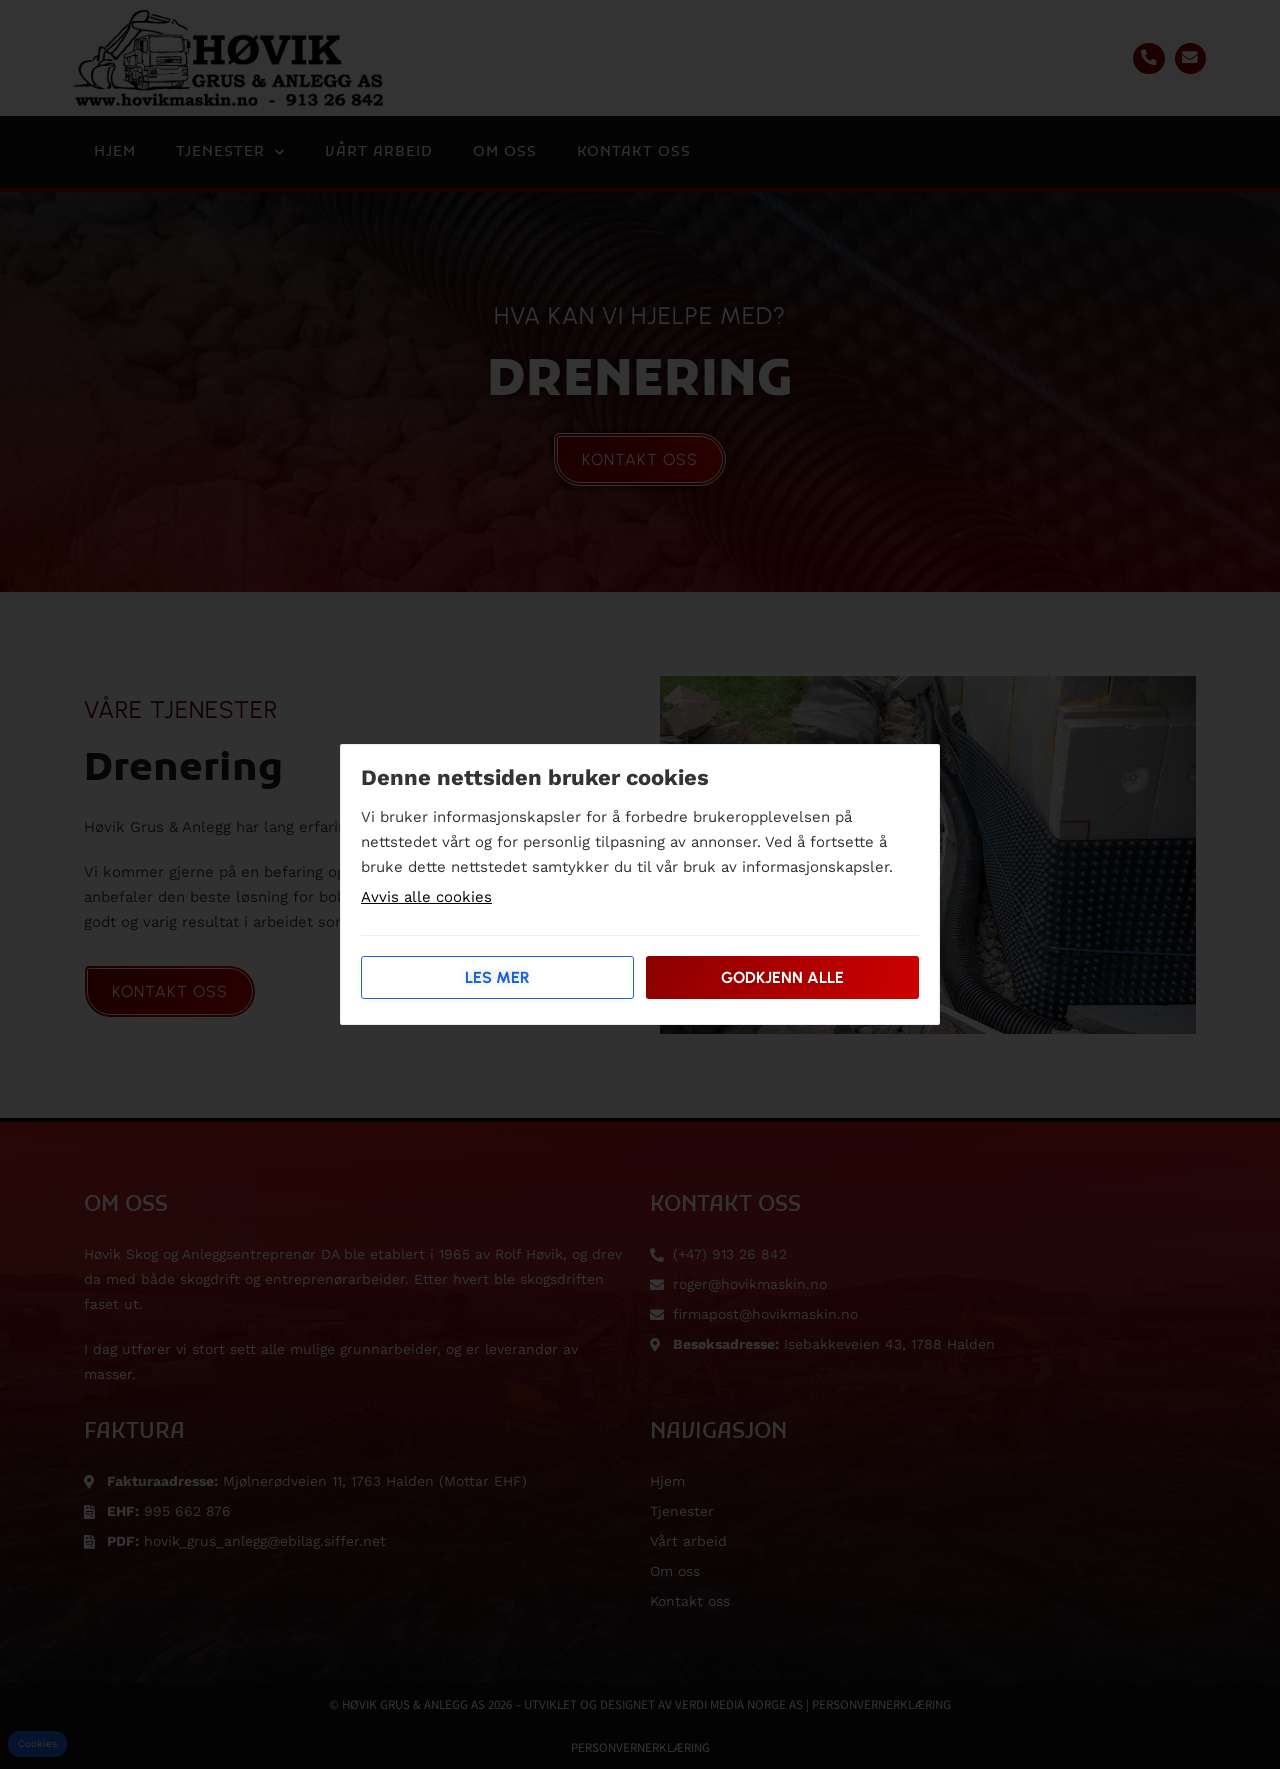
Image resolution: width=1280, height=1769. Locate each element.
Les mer (497, 977)
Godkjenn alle (782, 977)
